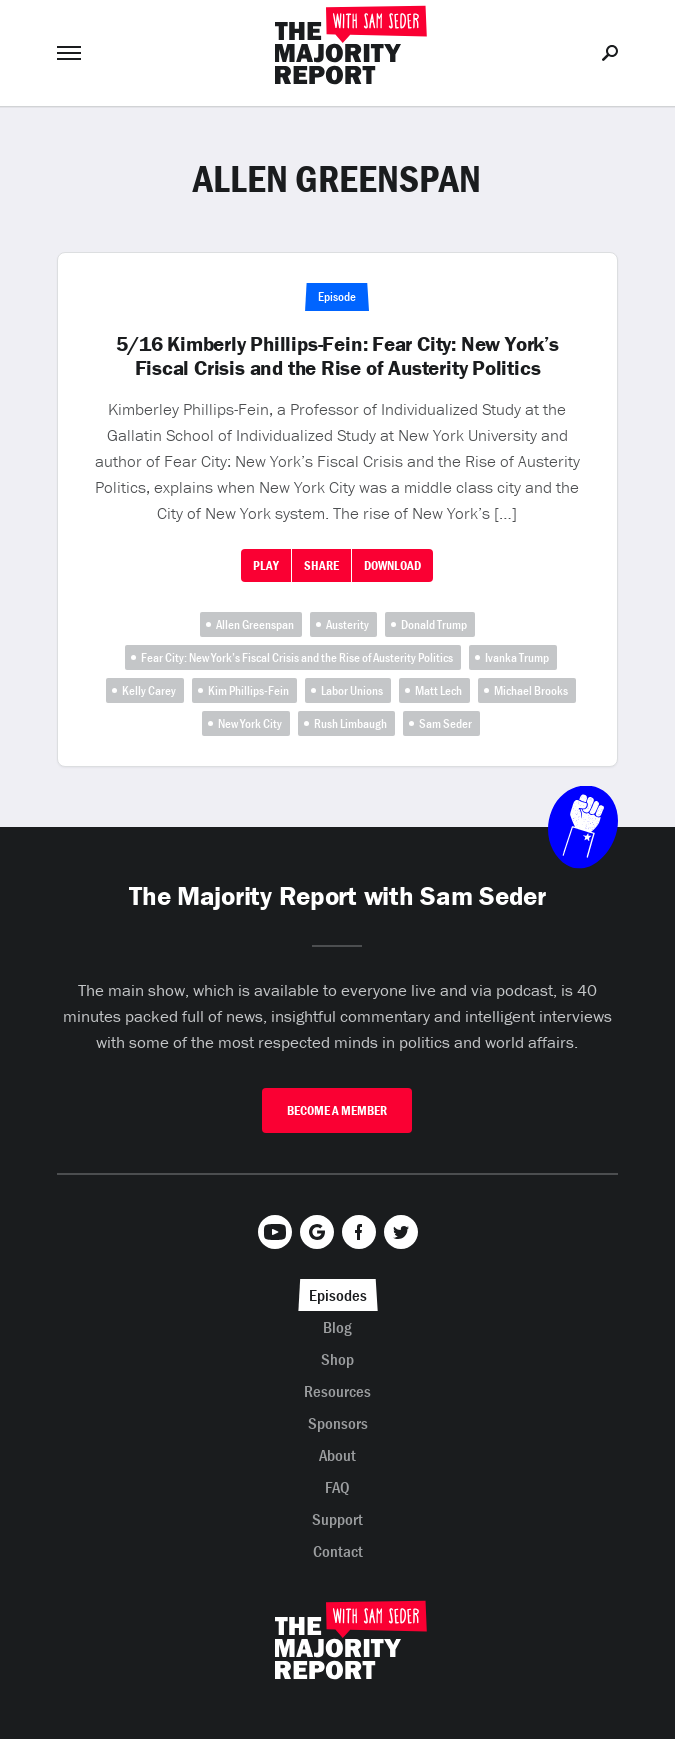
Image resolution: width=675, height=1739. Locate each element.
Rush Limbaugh (350, 723)
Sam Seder (445, 723)
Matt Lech (438, 690)
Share (321, 565)
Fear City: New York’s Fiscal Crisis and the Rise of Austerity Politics (297, 657)
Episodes (338, 1295)
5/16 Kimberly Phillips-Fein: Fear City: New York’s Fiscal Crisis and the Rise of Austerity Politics (337, 356)
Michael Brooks (531, 690)
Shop (337, 1359)
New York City (250, 723)
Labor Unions (352, 690)
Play (266, 565)
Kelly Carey (149, 690)
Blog (337, 1327)
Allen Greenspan (255, 624)
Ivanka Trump (517, 657)
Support (337, 1519)
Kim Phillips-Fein (248, 690)
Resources (337, 1391)
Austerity (347, 624)
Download (392, 565)
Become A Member (337, 1110)
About (337, 1455)
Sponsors (338, 1423)
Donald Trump (434, 624)
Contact (338, 1551)
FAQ (337, 1487)
